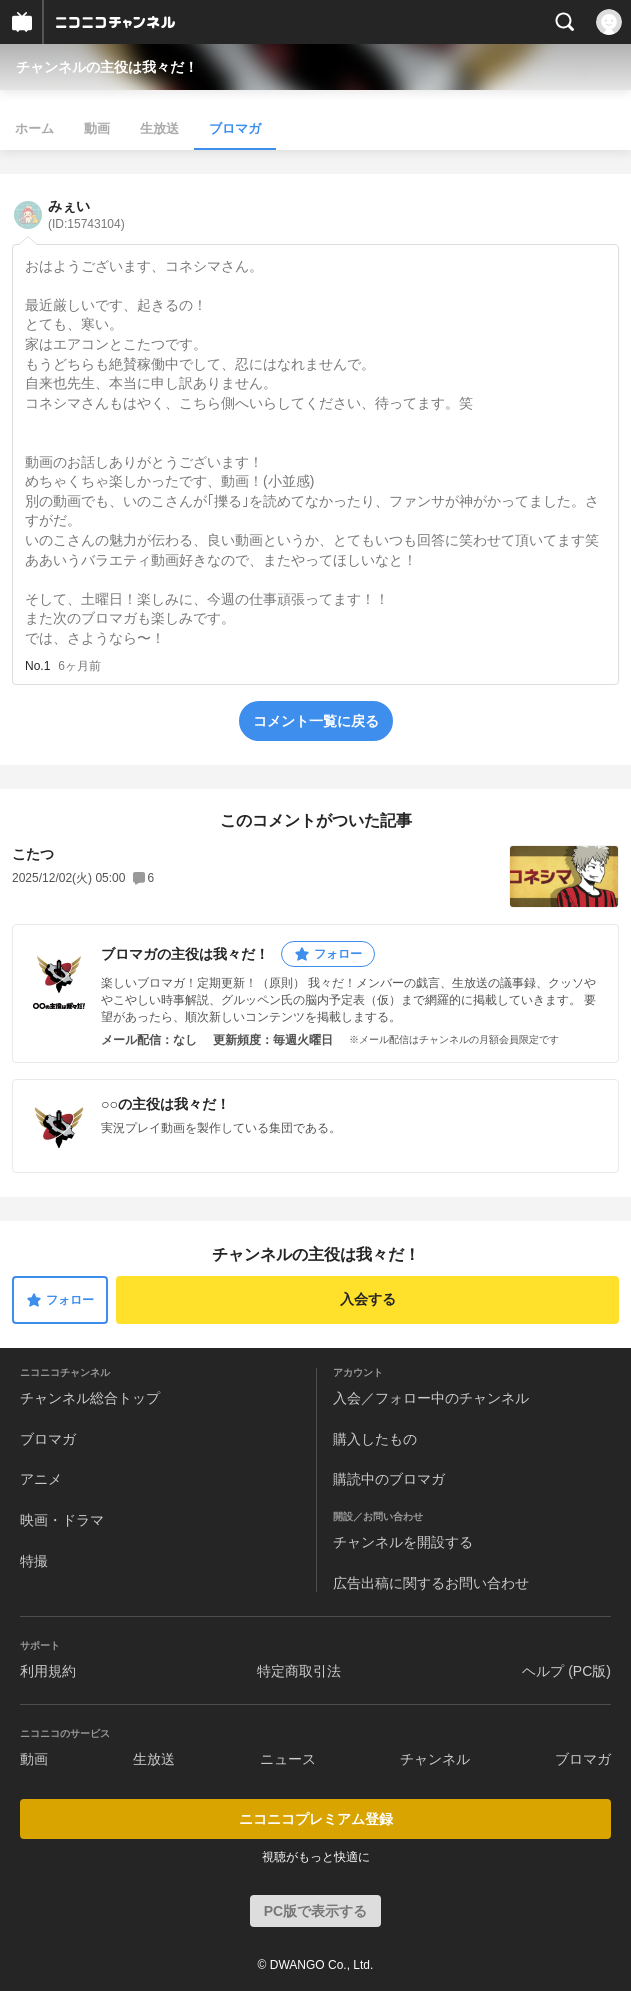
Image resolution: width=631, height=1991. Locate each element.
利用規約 (48, 1671)
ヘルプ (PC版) (566, 1671)
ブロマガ (235, 128)
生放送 (159, 128)
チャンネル (435, 1759)
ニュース (288, 1759)
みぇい (86, 214)
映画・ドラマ (62, 1520)
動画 (97, 128)
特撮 (34, 1561)
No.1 (37, 666)
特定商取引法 (299, 1671)
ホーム (34, 128)
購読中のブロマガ (389, 1479)
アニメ (41, 1479)
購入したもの (375, 1439)
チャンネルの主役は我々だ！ (107, 67)
